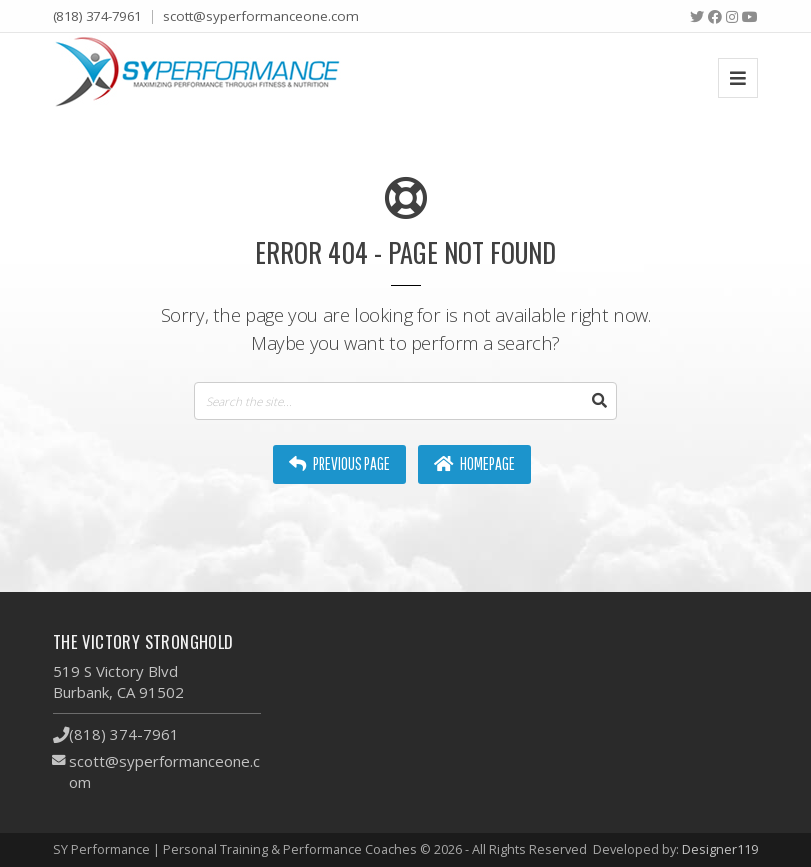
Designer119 (720, 849)
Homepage (474, 463)
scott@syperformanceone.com (261, 16)
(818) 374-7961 (97, 16)
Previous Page (339, 463)
